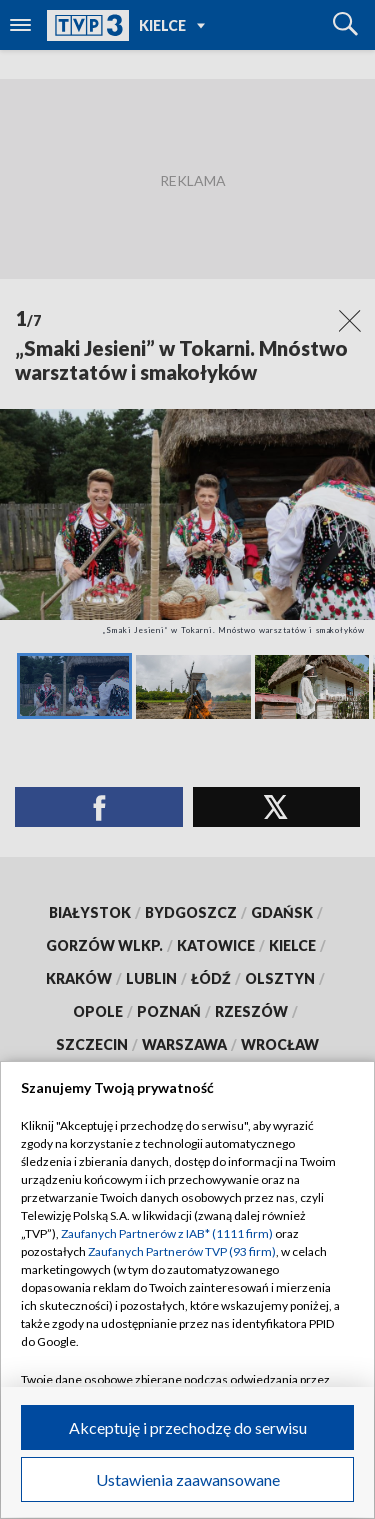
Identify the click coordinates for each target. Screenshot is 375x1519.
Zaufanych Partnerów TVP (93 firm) (182, 1251)
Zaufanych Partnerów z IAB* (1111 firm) (167, 1233)
